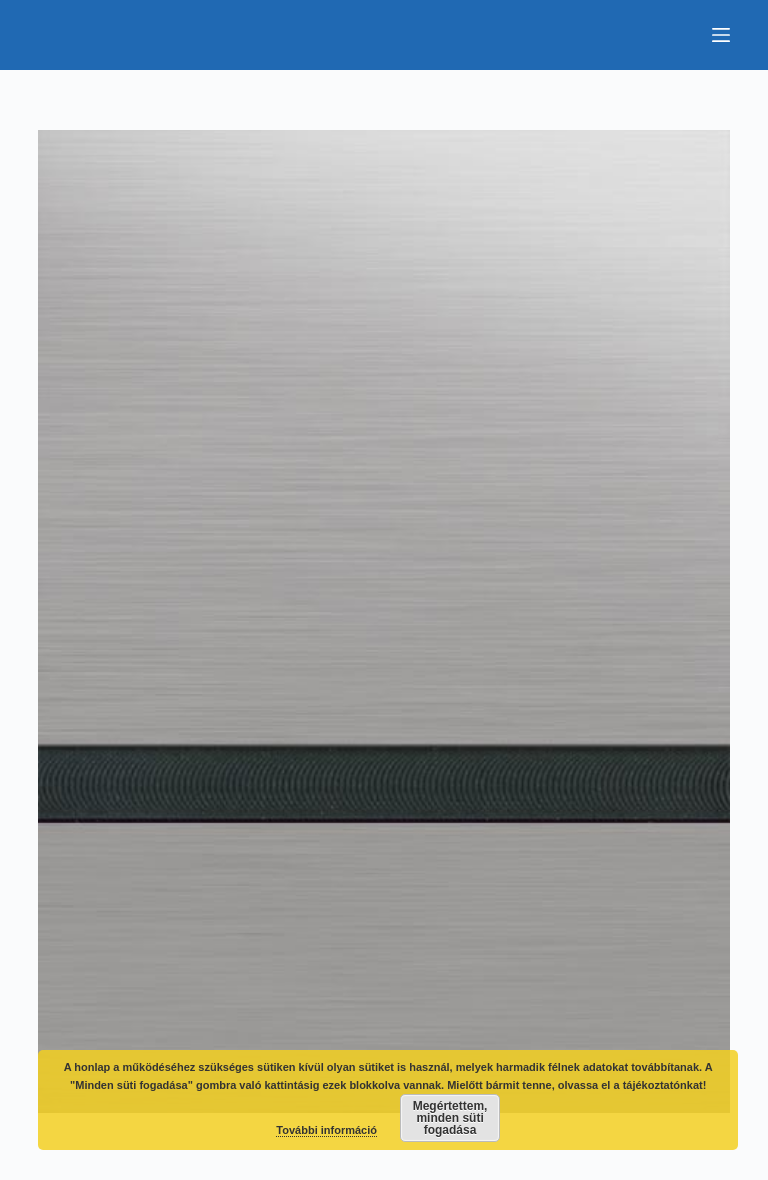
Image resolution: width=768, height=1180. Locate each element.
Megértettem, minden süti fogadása (450, 1118)
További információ (326, 1130)
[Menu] (721, 35)
